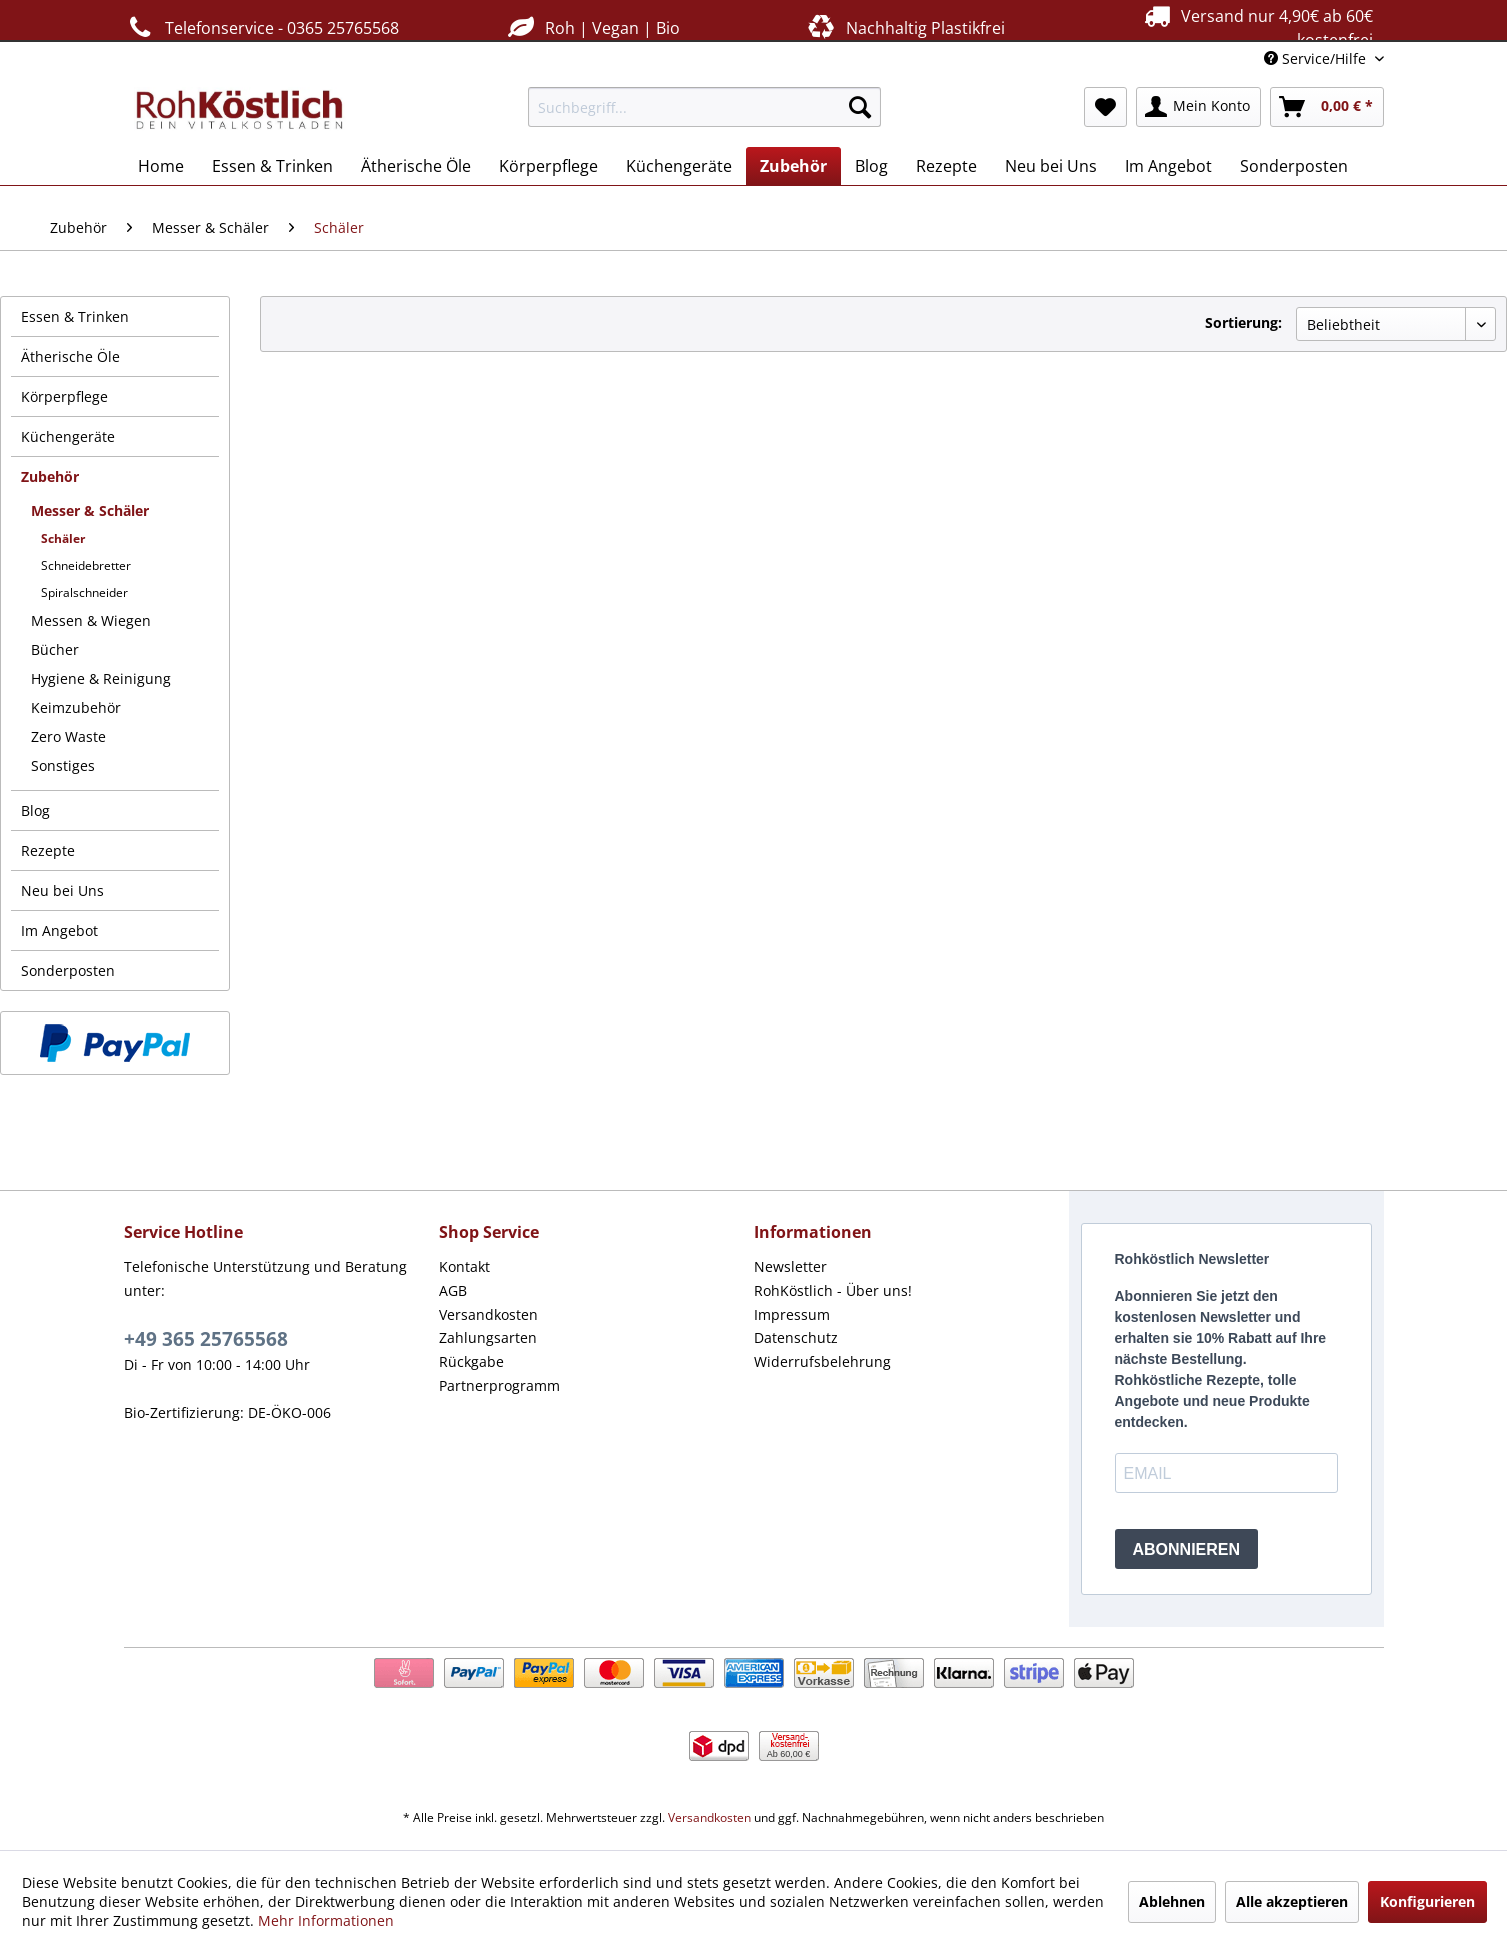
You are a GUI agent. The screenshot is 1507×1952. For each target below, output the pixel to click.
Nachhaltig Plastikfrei (904, 27)
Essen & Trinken (75, 316)
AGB (453, 1290)
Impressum (792, 1314)
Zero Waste (68, 736)
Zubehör (50, 476)
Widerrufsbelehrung (822, 1361)
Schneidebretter (86, 565)
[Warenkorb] (1327, 107)
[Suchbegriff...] (704, 107)
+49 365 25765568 (206, 1339)
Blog (35, 810)
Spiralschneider (84, 592)
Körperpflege (64, 396)
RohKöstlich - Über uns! (833, 1290)
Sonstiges (63, 765)
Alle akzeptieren (1292, 1901)
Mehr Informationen (326, 1920)
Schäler (63, 538)
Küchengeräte (68, 436)
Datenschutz (796, 1337)
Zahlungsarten (488, 1337)
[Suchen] (860, 107)
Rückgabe (471, 1361)
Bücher (55, 649)
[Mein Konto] (1198, 107)
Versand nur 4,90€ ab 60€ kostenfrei (1256, 27)
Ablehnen (1172, 1901)
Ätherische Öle (70, 356)
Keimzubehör (76, 707)
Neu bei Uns (62, 890)
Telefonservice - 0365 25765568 (261, 27)
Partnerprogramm (499, 1385)
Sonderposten (68, 970)
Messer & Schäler (90, 510)
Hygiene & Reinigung (101, 678)
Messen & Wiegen (91, 620)
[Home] (161, 166)
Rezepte (48, 850)
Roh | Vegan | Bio (592, 27)
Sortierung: (1243, 322)
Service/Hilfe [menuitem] (1317, 58)
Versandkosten (488, 1314)
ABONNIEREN (1187, 1549)
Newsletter (790, 1266)
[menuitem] (704, 107)
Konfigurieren (1427, 1901)
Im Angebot (59, 930)
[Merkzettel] (1105, 107)
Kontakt (464, 1266)
